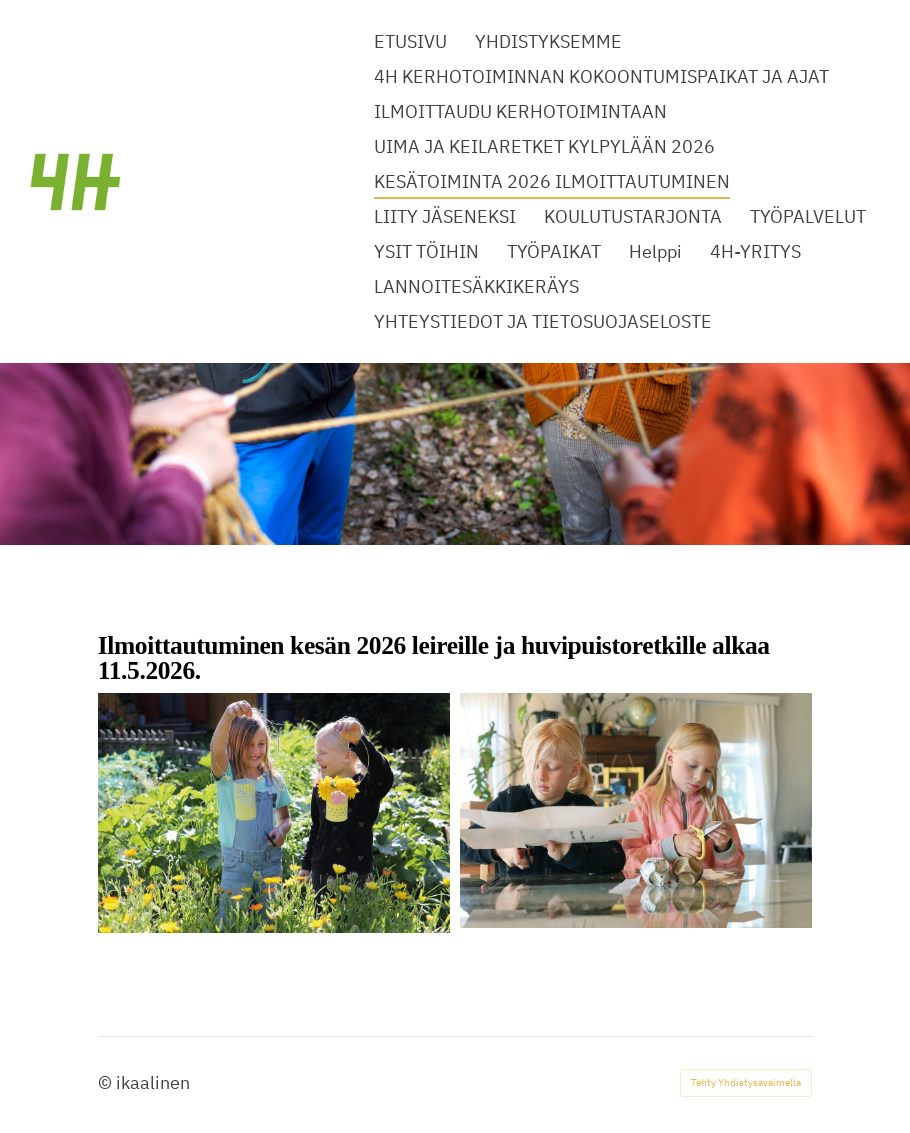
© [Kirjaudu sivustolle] (107, 1082)
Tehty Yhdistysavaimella (746, 1082)
